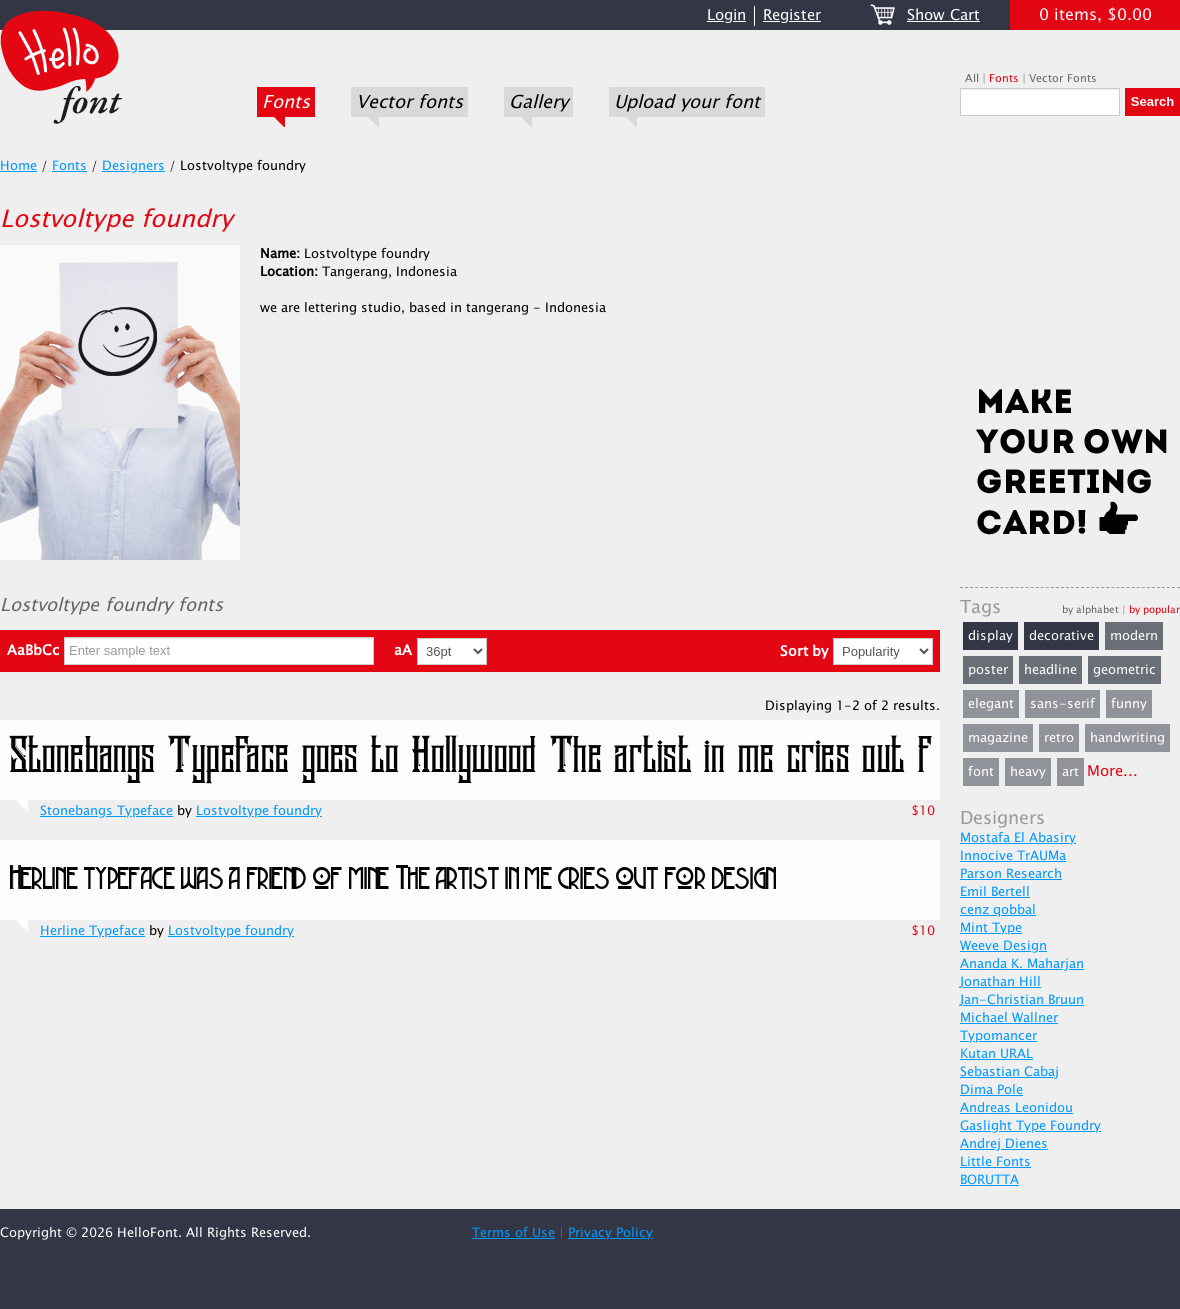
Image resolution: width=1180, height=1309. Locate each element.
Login (726, 15)
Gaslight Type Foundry (1030, 1126)
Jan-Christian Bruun (1022, 1000)
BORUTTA (989, 1180)
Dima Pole (991, 1090)
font (981, 772)
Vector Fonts (1063, 78)
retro (1059, 738)
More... (1112, 771)
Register (792, 15)
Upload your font (687, 102)
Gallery (538, 102)
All (972, 78)
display (990, 636)
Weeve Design (1003, 946)
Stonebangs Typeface (106, 811)
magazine (998, 738)
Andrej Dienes (1004, 1144)
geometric (1124, 670)
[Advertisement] (1070, 257)
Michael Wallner (1009, 1018)
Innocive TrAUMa (1013, 856)
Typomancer (998, 1036)
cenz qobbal (998, 910)
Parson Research (1011, 874)
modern (1134, 636)
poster (988, 670)
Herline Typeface (92, 931)
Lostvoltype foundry (259, 811)
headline (1050, 670)
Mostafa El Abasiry (1018, 838)
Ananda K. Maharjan (1022, 964)
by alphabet (1090, 609)
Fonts (286, 102)
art (1070, 772)
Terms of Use (513, 1233)
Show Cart (943, 15)
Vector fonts (409, 102)
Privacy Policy (610, 1233)
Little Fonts (995, 1162)
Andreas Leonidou (1016, 1108)
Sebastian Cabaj (1009, 1072)
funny (1129, 704)
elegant (991, 704)
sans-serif (1062, 704)
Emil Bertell (995, 892)
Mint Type (991, 928)
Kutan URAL (996, 1054)
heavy (1028, 772)
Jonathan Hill (1000, 982)
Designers (133, 166)
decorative (1061, 636)
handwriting (1127, 738)
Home (18, 166)
